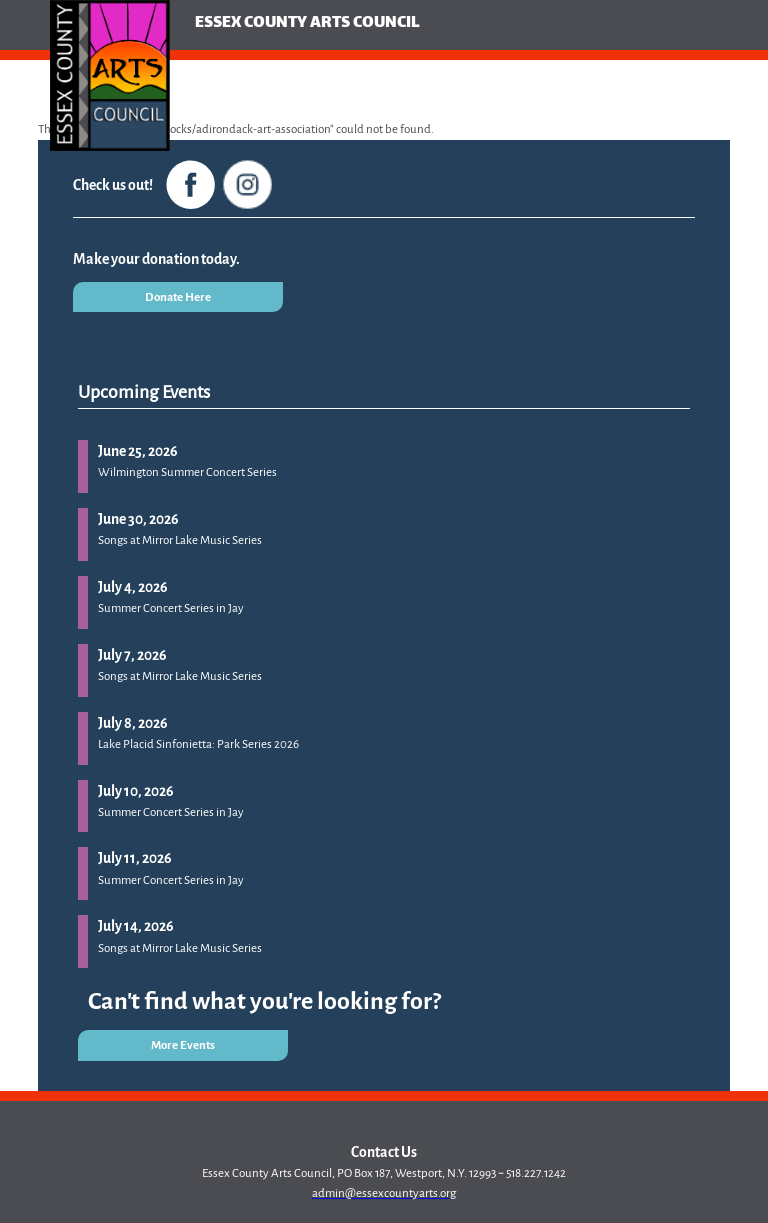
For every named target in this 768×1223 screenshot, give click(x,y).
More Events (183, 1045)
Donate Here (178, 297)
